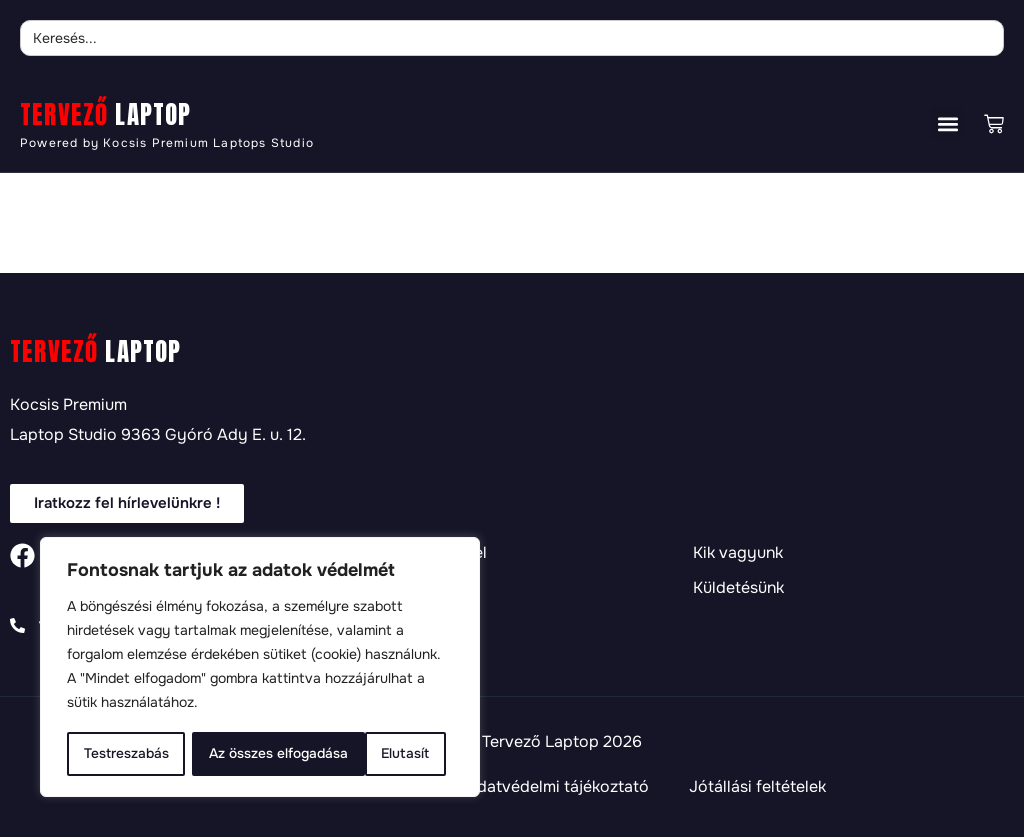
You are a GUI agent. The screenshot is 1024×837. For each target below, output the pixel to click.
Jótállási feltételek (757, 787)
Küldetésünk (738, 588)
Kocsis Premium (68, 404)
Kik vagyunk (738, 553)
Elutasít (232, 754)
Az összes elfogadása (367, 754)
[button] (947, 123)
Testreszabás (126, 754)
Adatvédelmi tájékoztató (557, 787)
